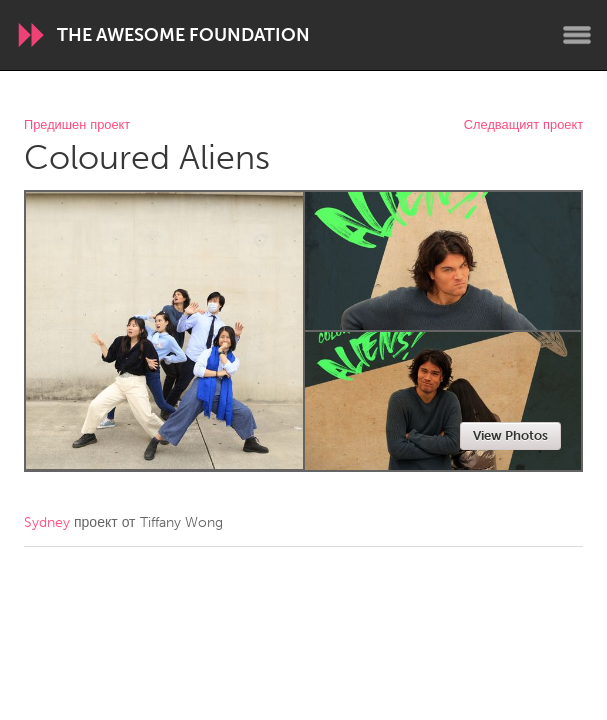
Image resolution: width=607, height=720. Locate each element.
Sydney (47, 522)
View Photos (510, 435)
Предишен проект (77, 125)
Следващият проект (523, 125)
